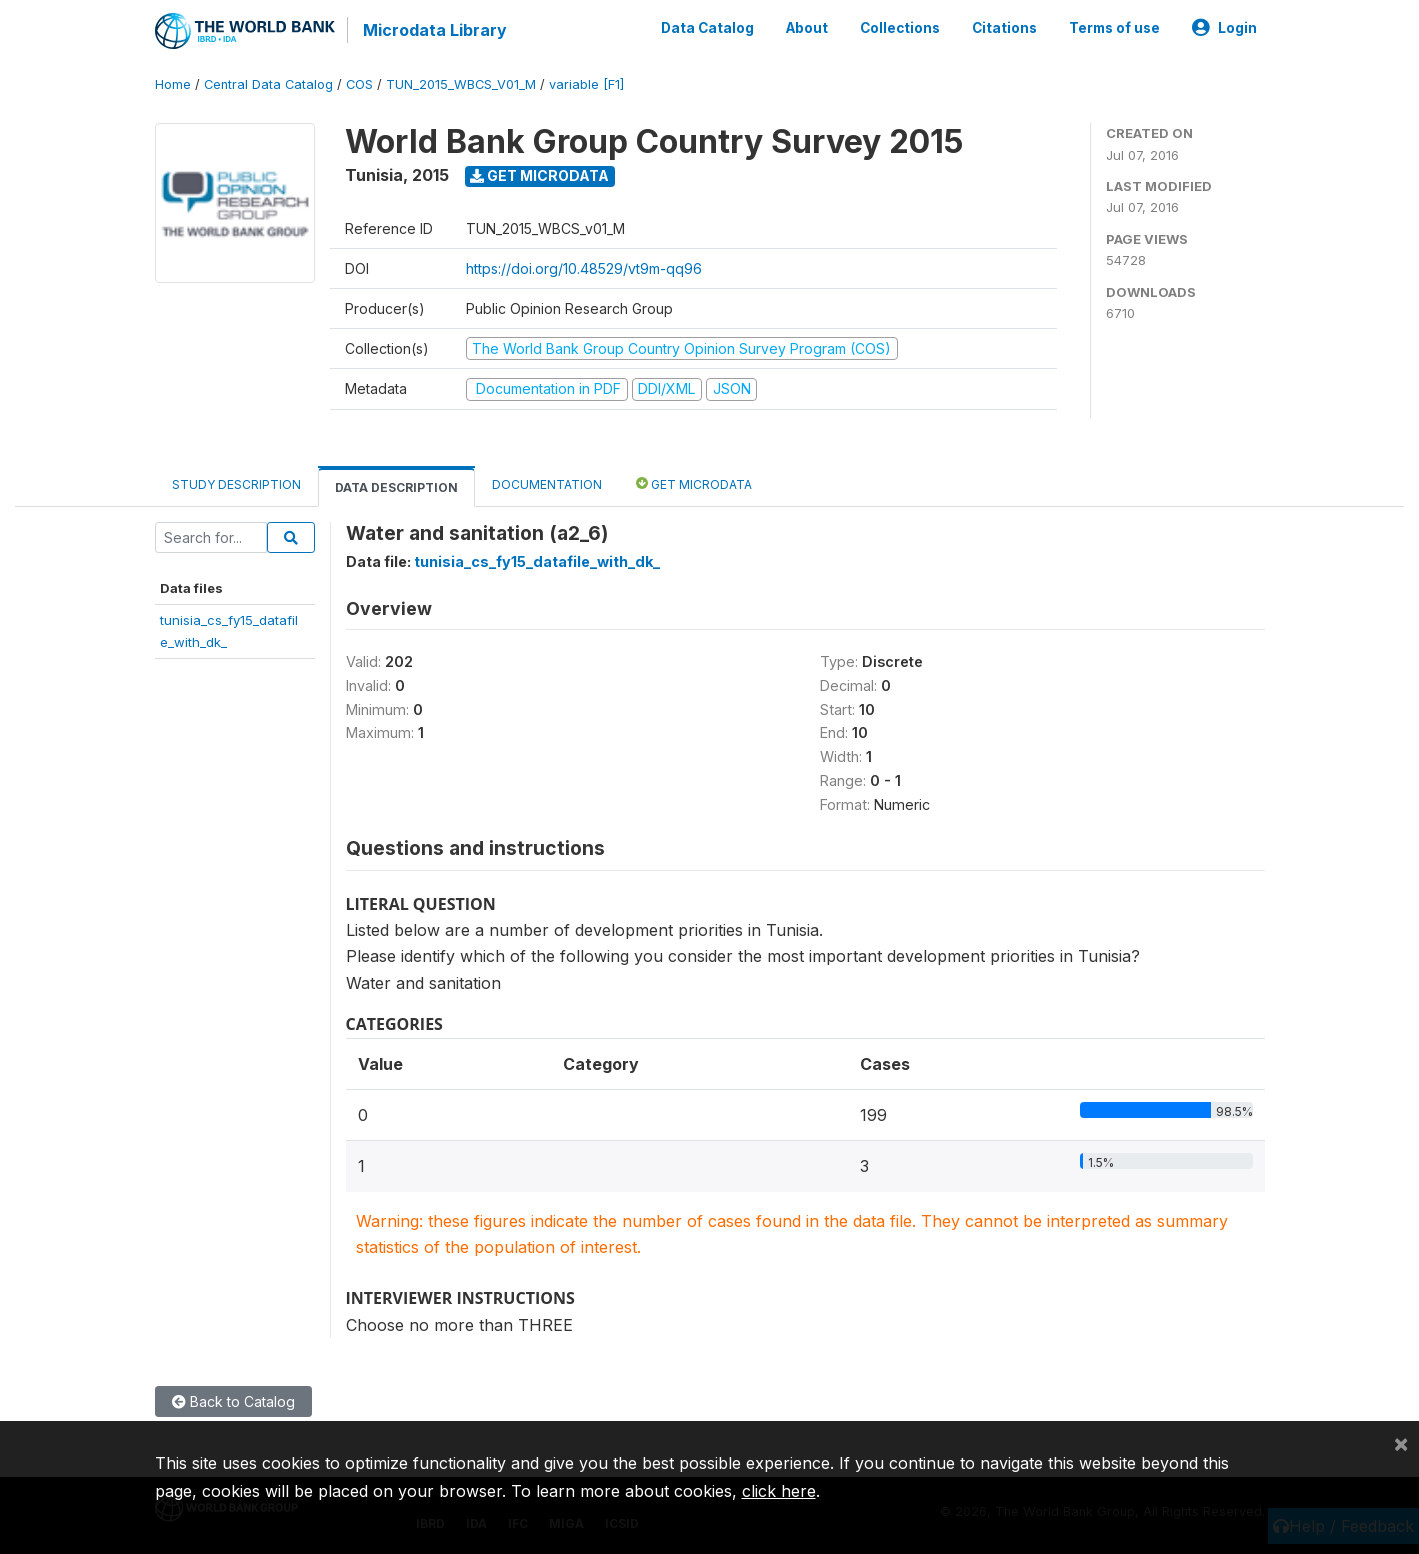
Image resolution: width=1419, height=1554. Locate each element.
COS (359, 84)
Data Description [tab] (396, 487)
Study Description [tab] (236, 484)
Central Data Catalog (268, 84)
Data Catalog (707, 28)
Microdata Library (435, 30)
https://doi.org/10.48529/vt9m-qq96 (584, 268)
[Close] (1401, 1443)
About (807, 28)
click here (779, 1491)
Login (1224, 28)
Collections (900, 28)
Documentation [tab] (547, 484)
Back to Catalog (233, 1401)
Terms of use (1114, 28)
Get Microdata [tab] (694, 483)
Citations (1004, 28)
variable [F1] (586, 84)
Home (173, 84)
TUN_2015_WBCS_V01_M (461, 84)
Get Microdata (539, 175)
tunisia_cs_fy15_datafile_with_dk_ (537, 561)
